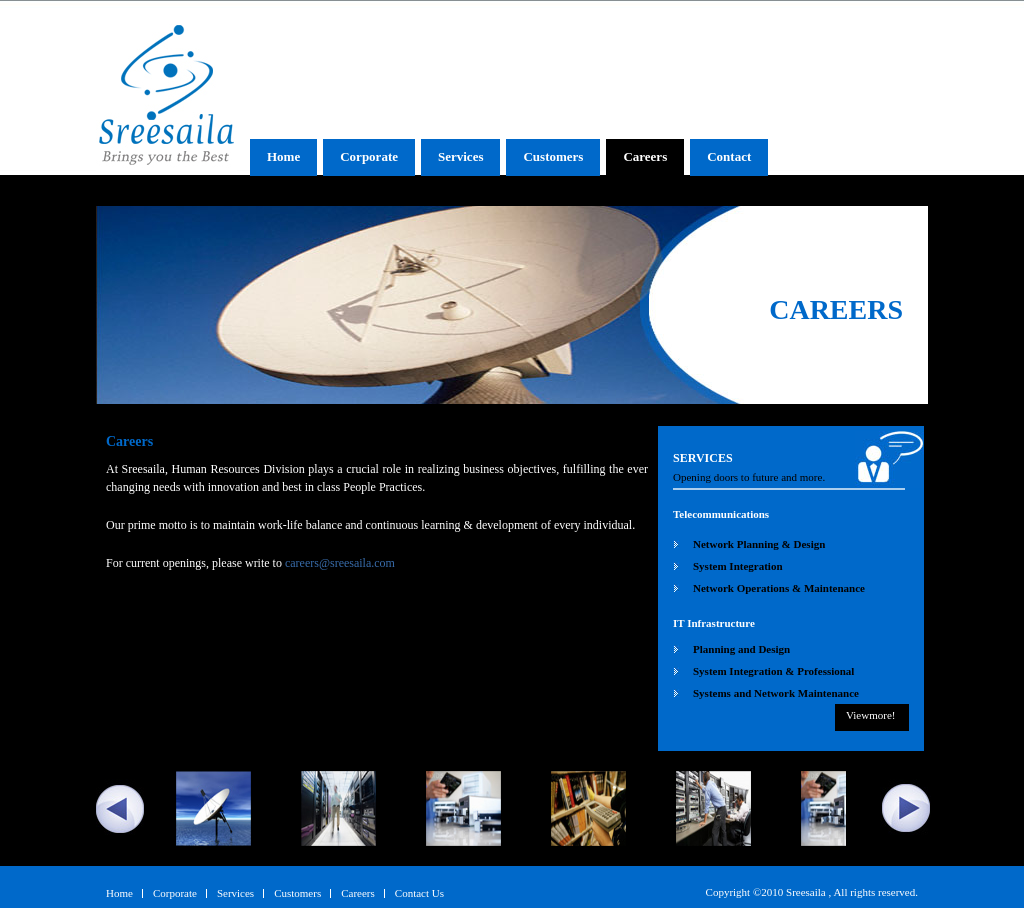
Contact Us (419, 893)
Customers (553, 156)
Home (283, 156)
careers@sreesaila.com (340, 563)
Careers (645, 156)
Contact (729, 156)
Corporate (369, 156)
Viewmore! (870, 715)
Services (460, 156)
